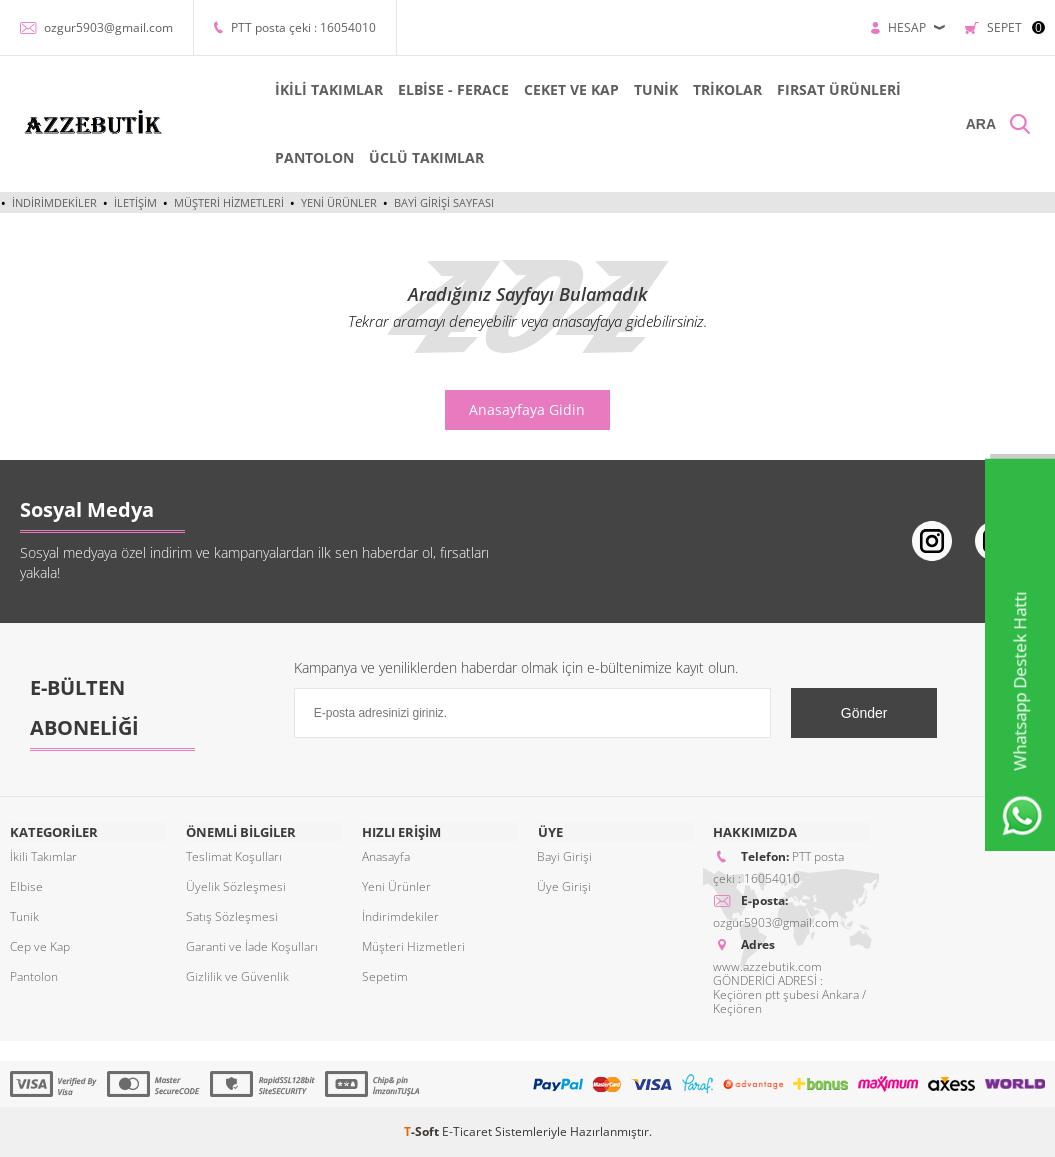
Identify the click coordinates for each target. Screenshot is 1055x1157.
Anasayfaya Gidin (527, 409)
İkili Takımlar (43, 856)
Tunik (24, 916)
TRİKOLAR (726, 89)
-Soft (423, 1131)
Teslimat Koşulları (234, 856)
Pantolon (34, 976)
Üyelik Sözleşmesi (236, 886)
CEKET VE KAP (570, 89)
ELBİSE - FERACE (452, 89)
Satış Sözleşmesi (232, 916)
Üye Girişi (564, 886)
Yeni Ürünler (339, 202)
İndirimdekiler (54, 202)
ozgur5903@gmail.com (108, 27)
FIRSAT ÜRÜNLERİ (838, 89)
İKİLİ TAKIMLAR (328, 89)
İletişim (135, 202)
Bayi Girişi (564, 856)
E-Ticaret (467, 1131)
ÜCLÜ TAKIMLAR (425, 157)
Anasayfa (386, 856)
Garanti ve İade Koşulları (252, 946)
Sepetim (385, 976)
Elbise (26, 886)
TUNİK (655, 89)
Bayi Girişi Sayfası (444, 202)
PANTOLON (313, 157)
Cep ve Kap (40, 946)
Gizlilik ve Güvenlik (237, 976)
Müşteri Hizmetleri (229, 202)
